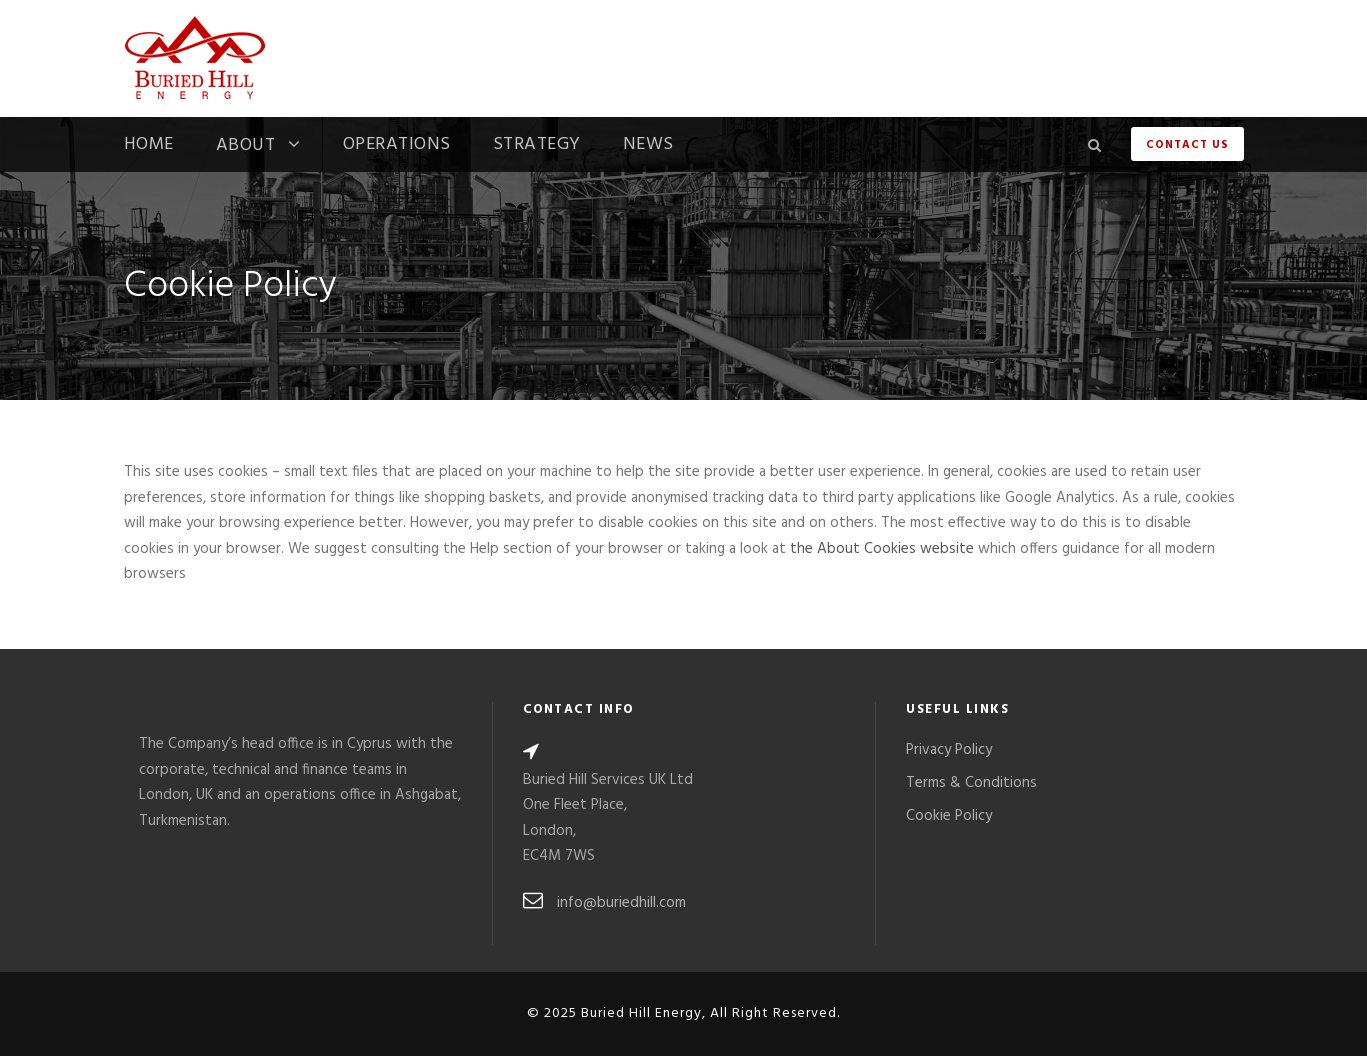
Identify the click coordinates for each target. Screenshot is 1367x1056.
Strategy (537, 147)
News (648, 147)
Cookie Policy (949, 816)
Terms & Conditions (971, 783)
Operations (397, 147)
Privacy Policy (949, 750)
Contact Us (1187, 145)
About (246, 147)
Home (149, 147)
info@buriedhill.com (621, 903)
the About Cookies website (882, 549)
